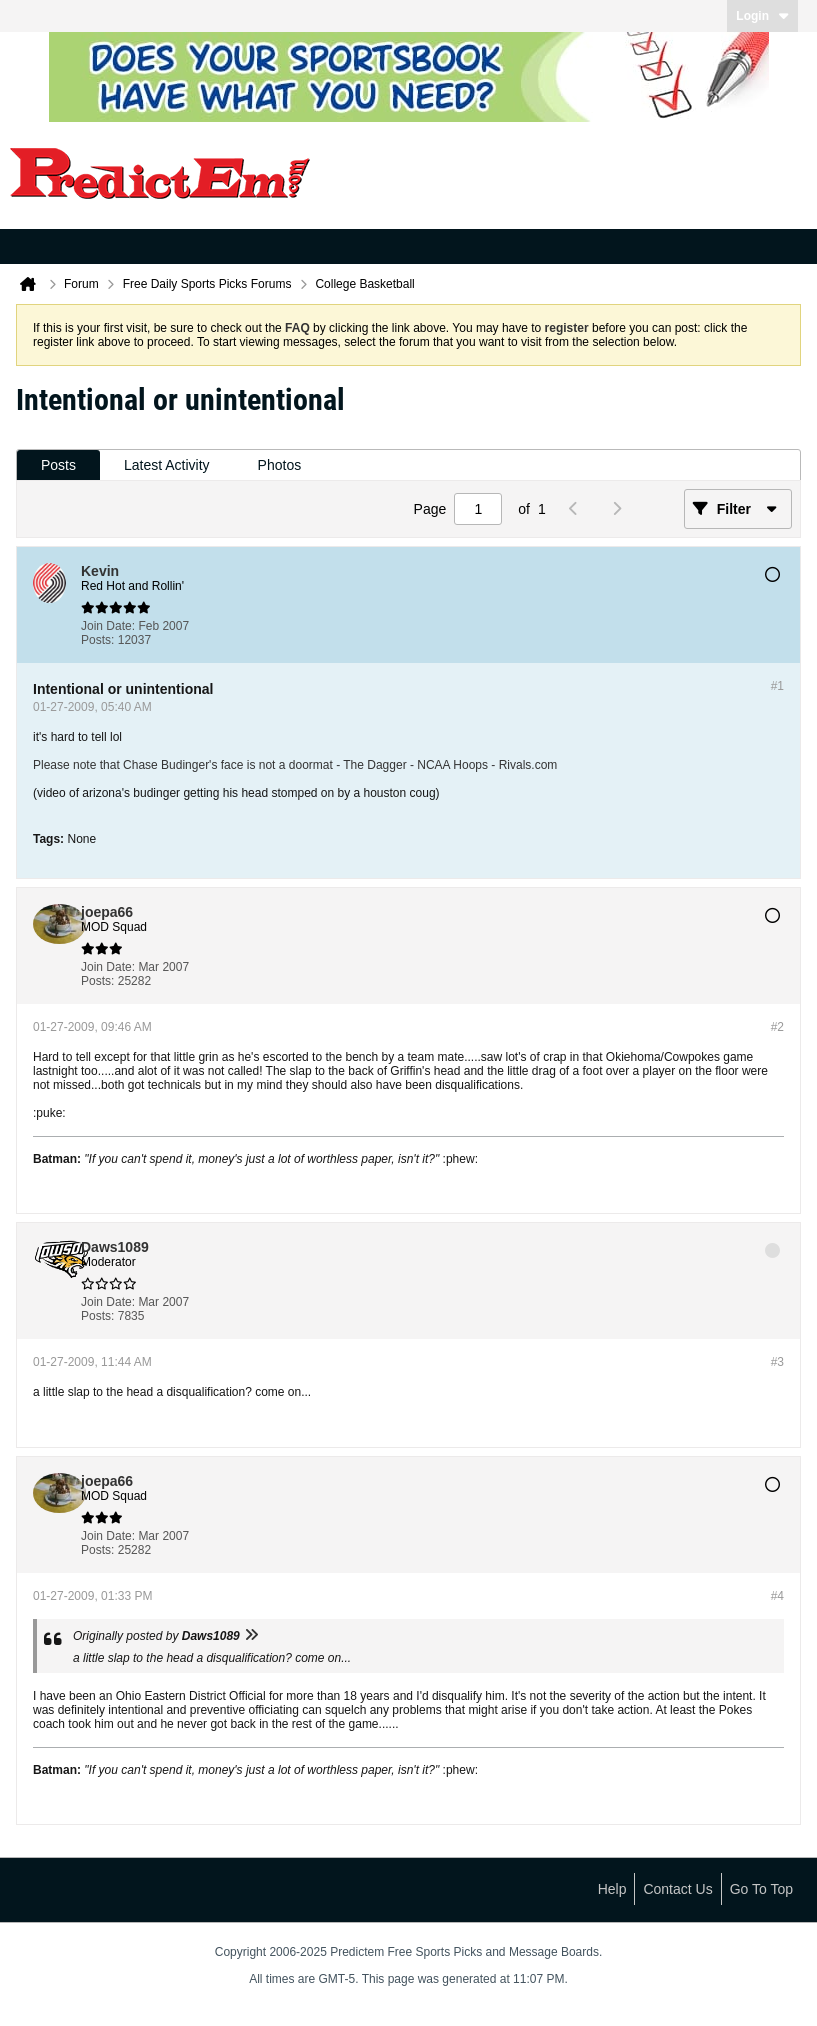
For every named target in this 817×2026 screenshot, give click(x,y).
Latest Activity (167, 465)
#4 (777, 1596)
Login (762, 16)
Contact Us (677, 1889)
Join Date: (108, 626)
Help (612, 1889)
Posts (58, 465)
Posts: (97, 640)
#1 (777, 686)
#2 (777, 1027)
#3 (777, 1362)
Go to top (761, 1889)
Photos (280, 465)
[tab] (58, 465)
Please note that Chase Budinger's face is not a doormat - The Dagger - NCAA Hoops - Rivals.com (295, 765)
